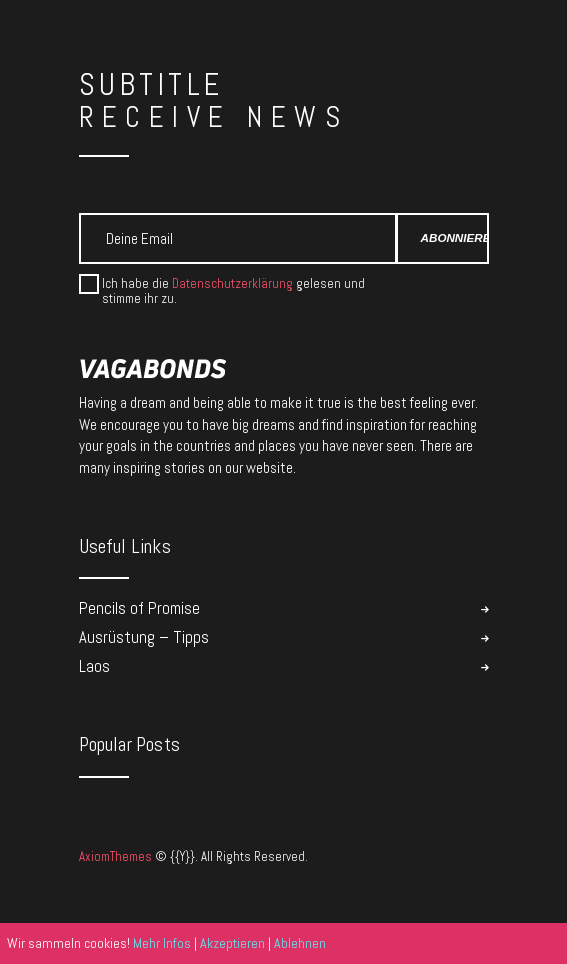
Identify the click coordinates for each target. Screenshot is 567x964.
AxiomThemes (115, 856)
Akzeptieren (232, 943)
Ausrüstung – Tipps (144, 637)
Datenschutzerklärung (232, 283)
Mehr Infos (162, 943)
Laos (94, 666)
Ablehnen (300, 943)
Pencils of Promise (139, 608)
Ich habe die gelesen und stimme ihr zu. (233, 291)
